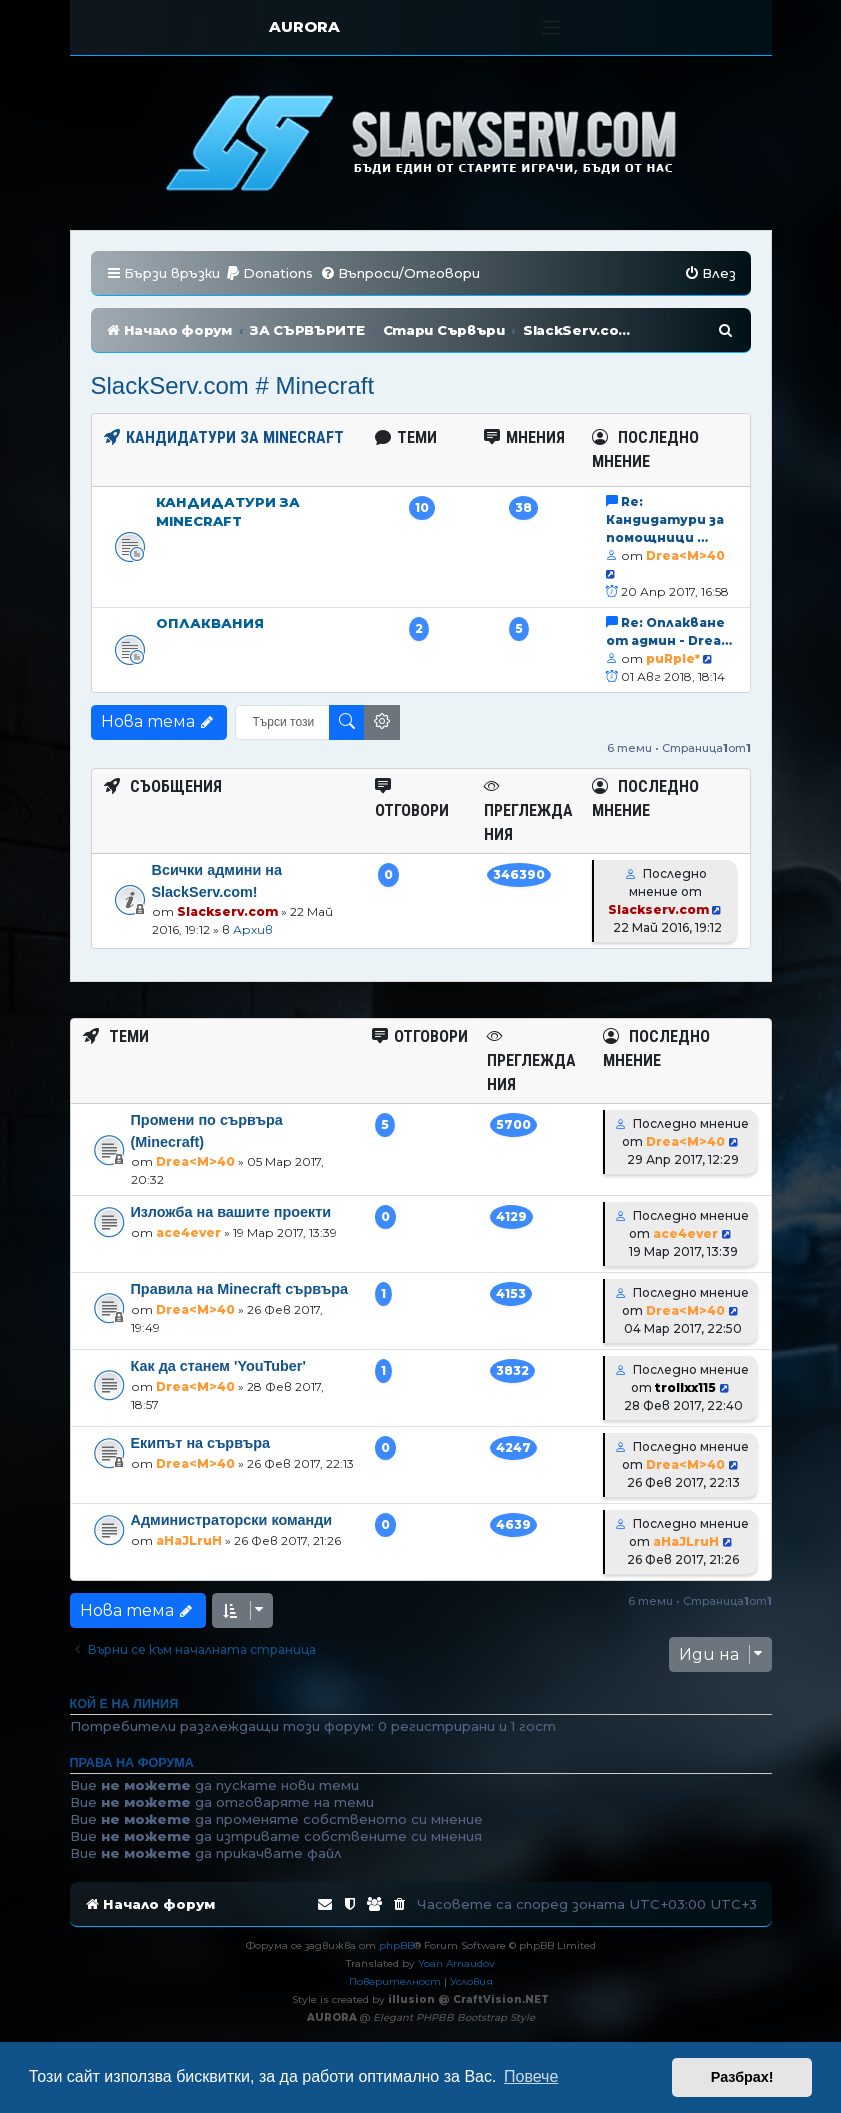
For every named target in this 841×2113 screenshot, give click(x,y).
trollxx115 (685, 1387)
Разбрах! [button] (742, 2077)
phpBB (396, 1945)
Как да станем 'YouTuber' (218, 1366)
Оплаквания (210, 623)
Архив (253, 929)
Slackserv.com (227, 911)
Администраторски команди (232, 1520)
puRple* (673, 658)
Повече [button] (531, 2076)
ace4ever (188, 1232)
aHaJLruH (189, 1540)
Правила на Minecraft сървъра (240, 1289)
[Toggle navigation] (551, 27)
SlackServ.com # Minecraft (233, 385)
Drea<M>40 (685, 555)
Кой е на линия (124, 1704)
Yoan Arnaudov (456, 1963)
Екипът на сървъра (200, 1443)
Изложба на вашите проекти (231, 1212)
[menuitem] (269, 273)
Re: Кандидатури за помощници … (665, 519)
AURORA (304, 26)
